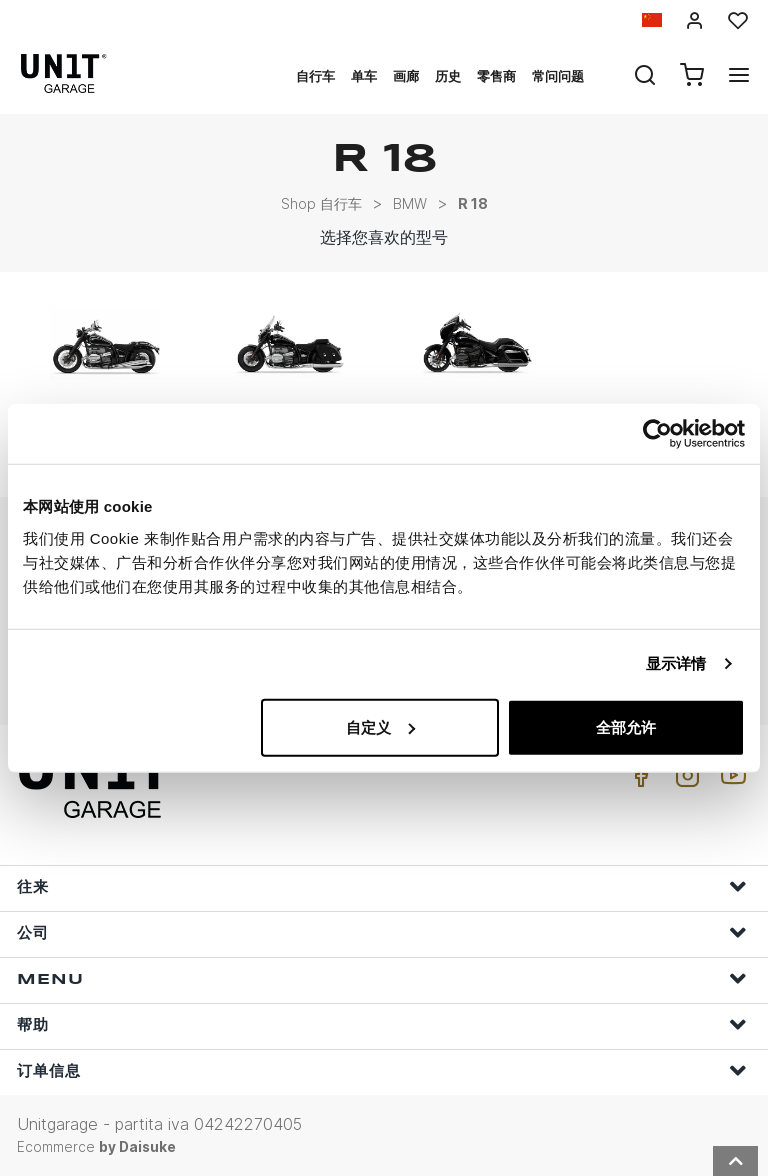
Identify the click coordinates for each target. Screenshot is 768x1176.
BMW (410, 203)
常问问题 (558, 76)
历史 (448, 76)
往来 (382, 886)
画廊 (406, 76)
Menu (382, 978)
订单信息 (382, 1070)
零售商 (496, 76)
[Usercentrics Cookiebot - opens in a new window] (657, 434)
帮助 (382, 1024)
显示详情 (676, 663)
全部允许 (626, 726)
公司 (382, 932)
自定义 (380, 726)
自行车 (315, 76)
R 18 (473, 203)
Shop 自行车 (321, 203)
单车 (364, 76)
